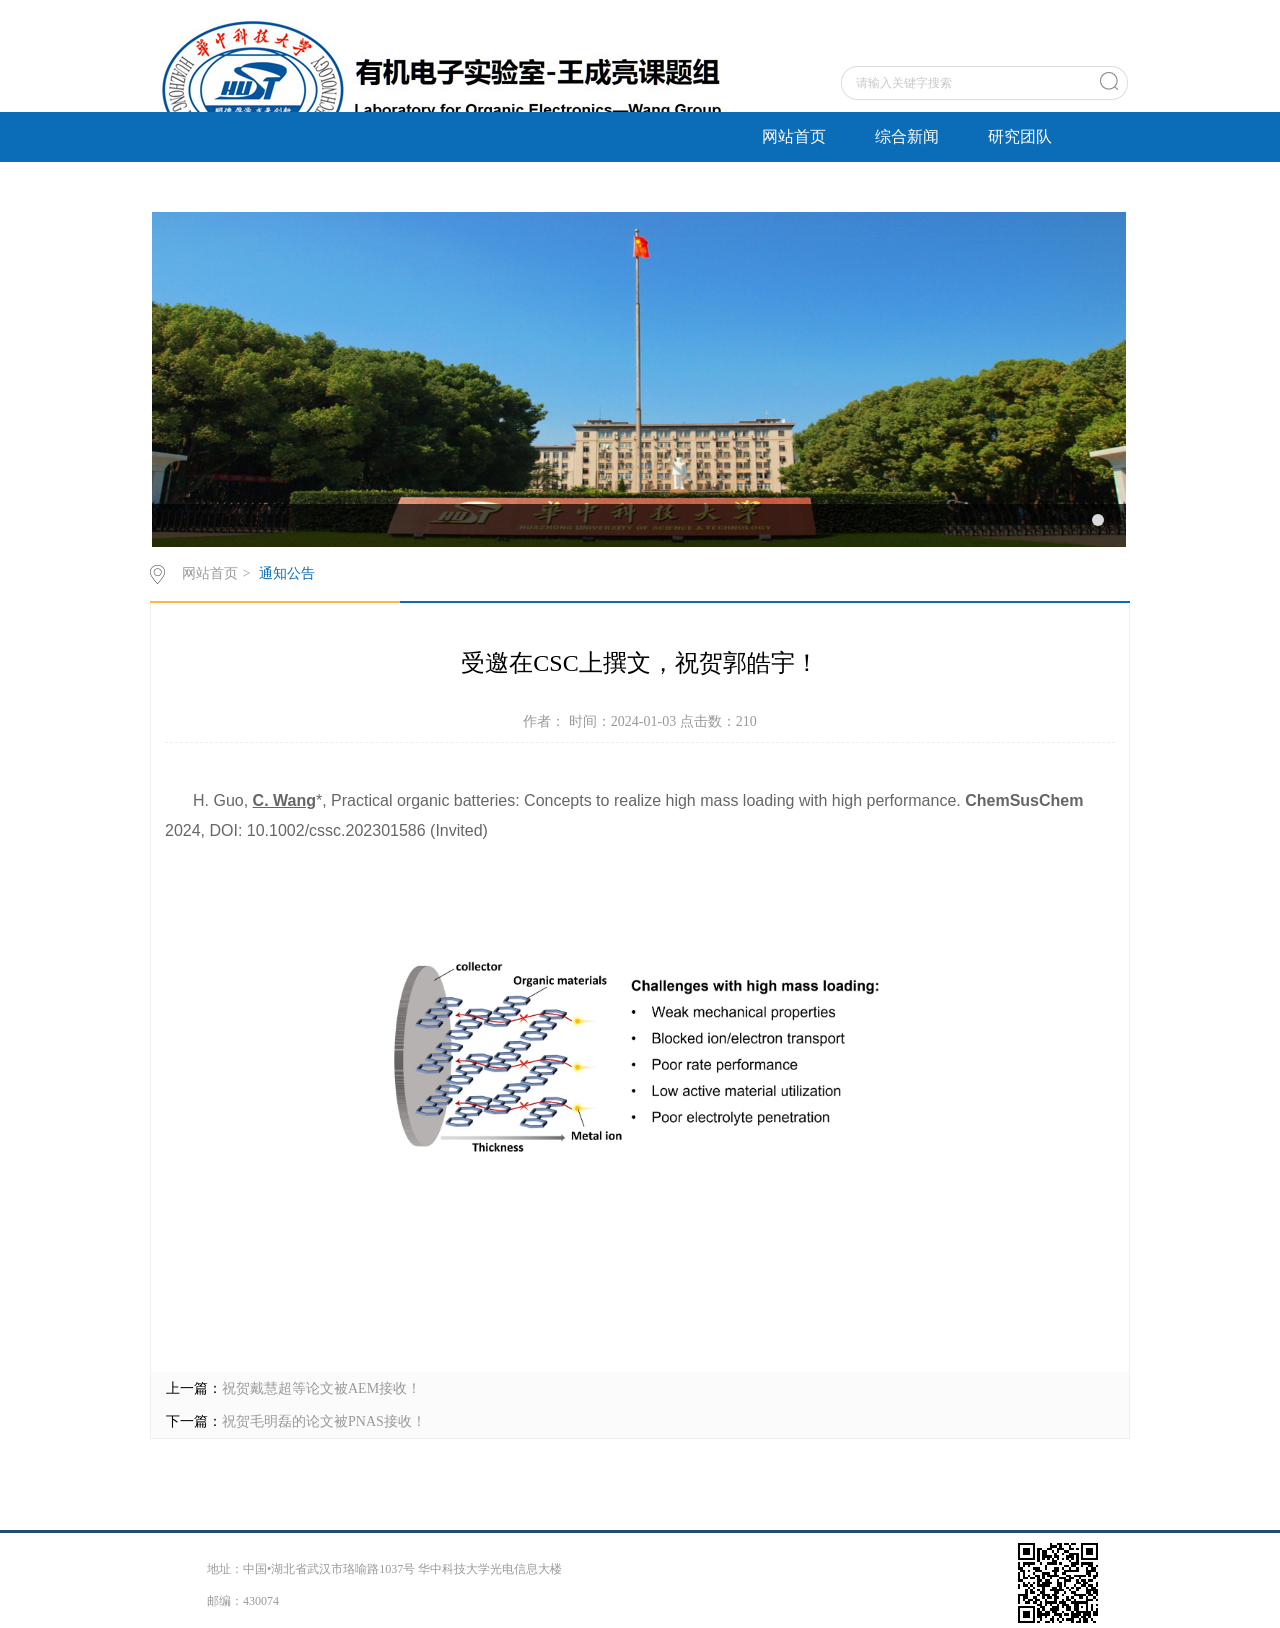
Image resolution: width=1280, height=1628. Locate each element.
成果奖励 (322, 186)
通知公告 (287, 573)
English (653, 186)
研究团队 (1020, 136)
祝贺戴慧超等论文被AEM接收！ (321, 1388)
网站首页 (794, 136)
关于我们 (548, 186)
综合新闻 (907, 136)
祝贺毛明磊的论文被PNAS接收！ (324, 1421)
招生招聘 (435, 186)
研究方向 (209, 186)
